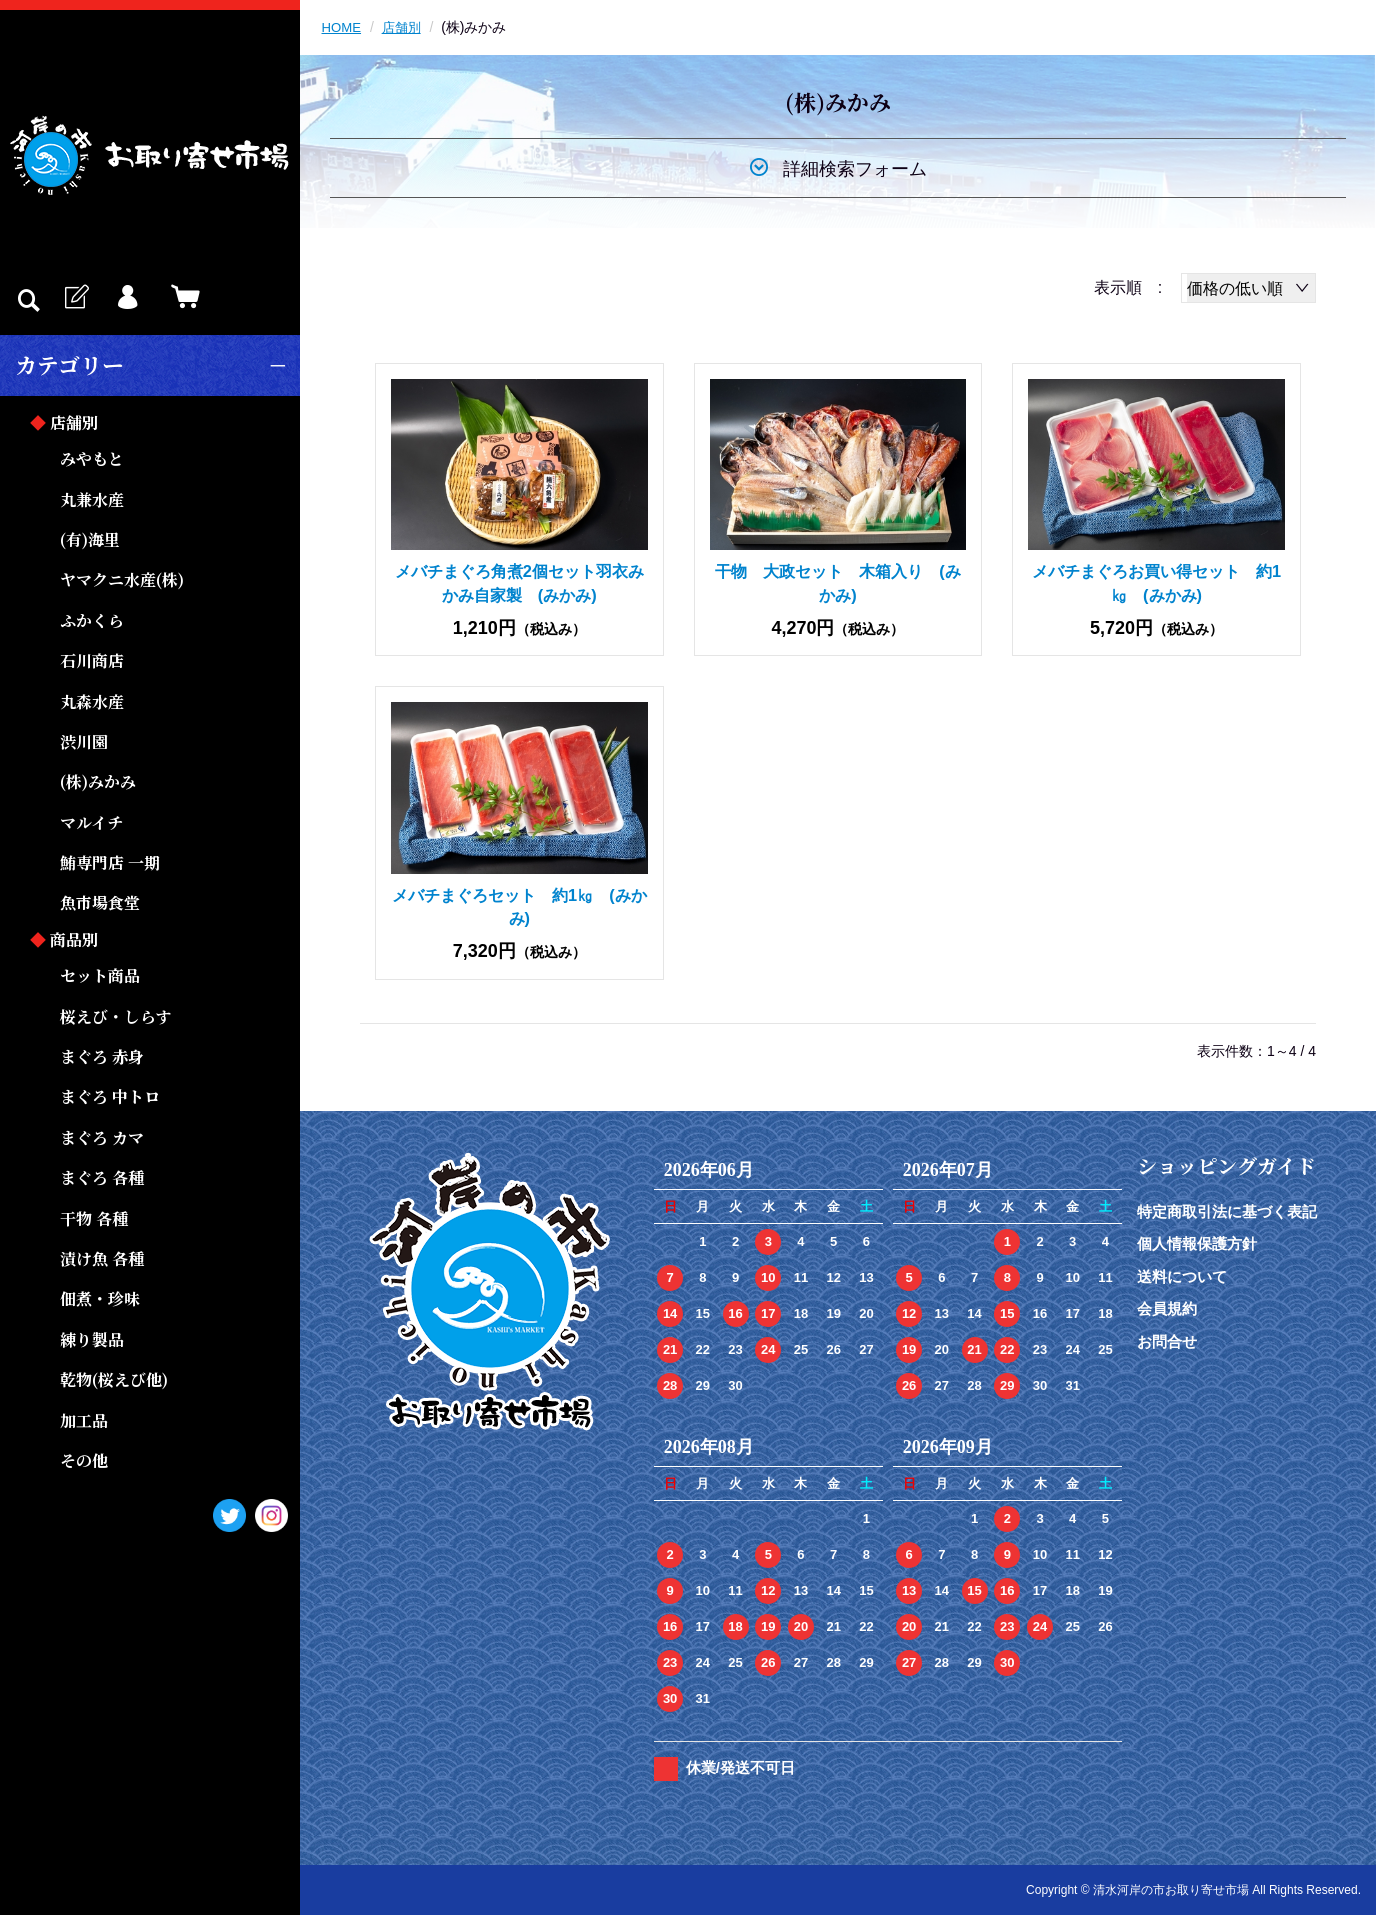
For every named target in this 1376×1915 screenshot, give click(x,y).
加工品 (84, 1420)
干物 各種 (94, 1218)
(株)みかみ (98, 781)
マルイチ (91, 822)
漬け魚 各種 (102, 1258)
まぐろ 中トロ (110, 1096)
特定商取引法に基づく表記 (1227, 1211)
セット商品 (100, 975)
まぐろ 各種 (102, 1177)
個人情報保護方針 (1197, 1243)
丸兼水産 (92, 499)
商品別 (74, 939)
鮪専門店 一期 (110, 862)
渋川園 (84, 741)
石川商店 (92, 660)
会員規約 (1167, 1308)
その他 (84, 1460)
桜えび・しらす (116, 1016)
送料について (1182, 1276)
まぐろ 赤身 (102, 1056)
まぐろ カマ (102, 1137)
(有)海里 (90, 539)
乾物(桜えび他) (114, 1379)
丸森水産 (92, 701)
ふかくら (92, 620)
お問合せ (1167, 1341)
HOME (343, 27)
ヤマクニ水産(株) (122, 579)
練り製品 (92, 1339)
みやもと (92, 458)
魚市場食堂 (100, 902)
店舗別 (74, 422)
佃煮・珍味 (100, 1298)
